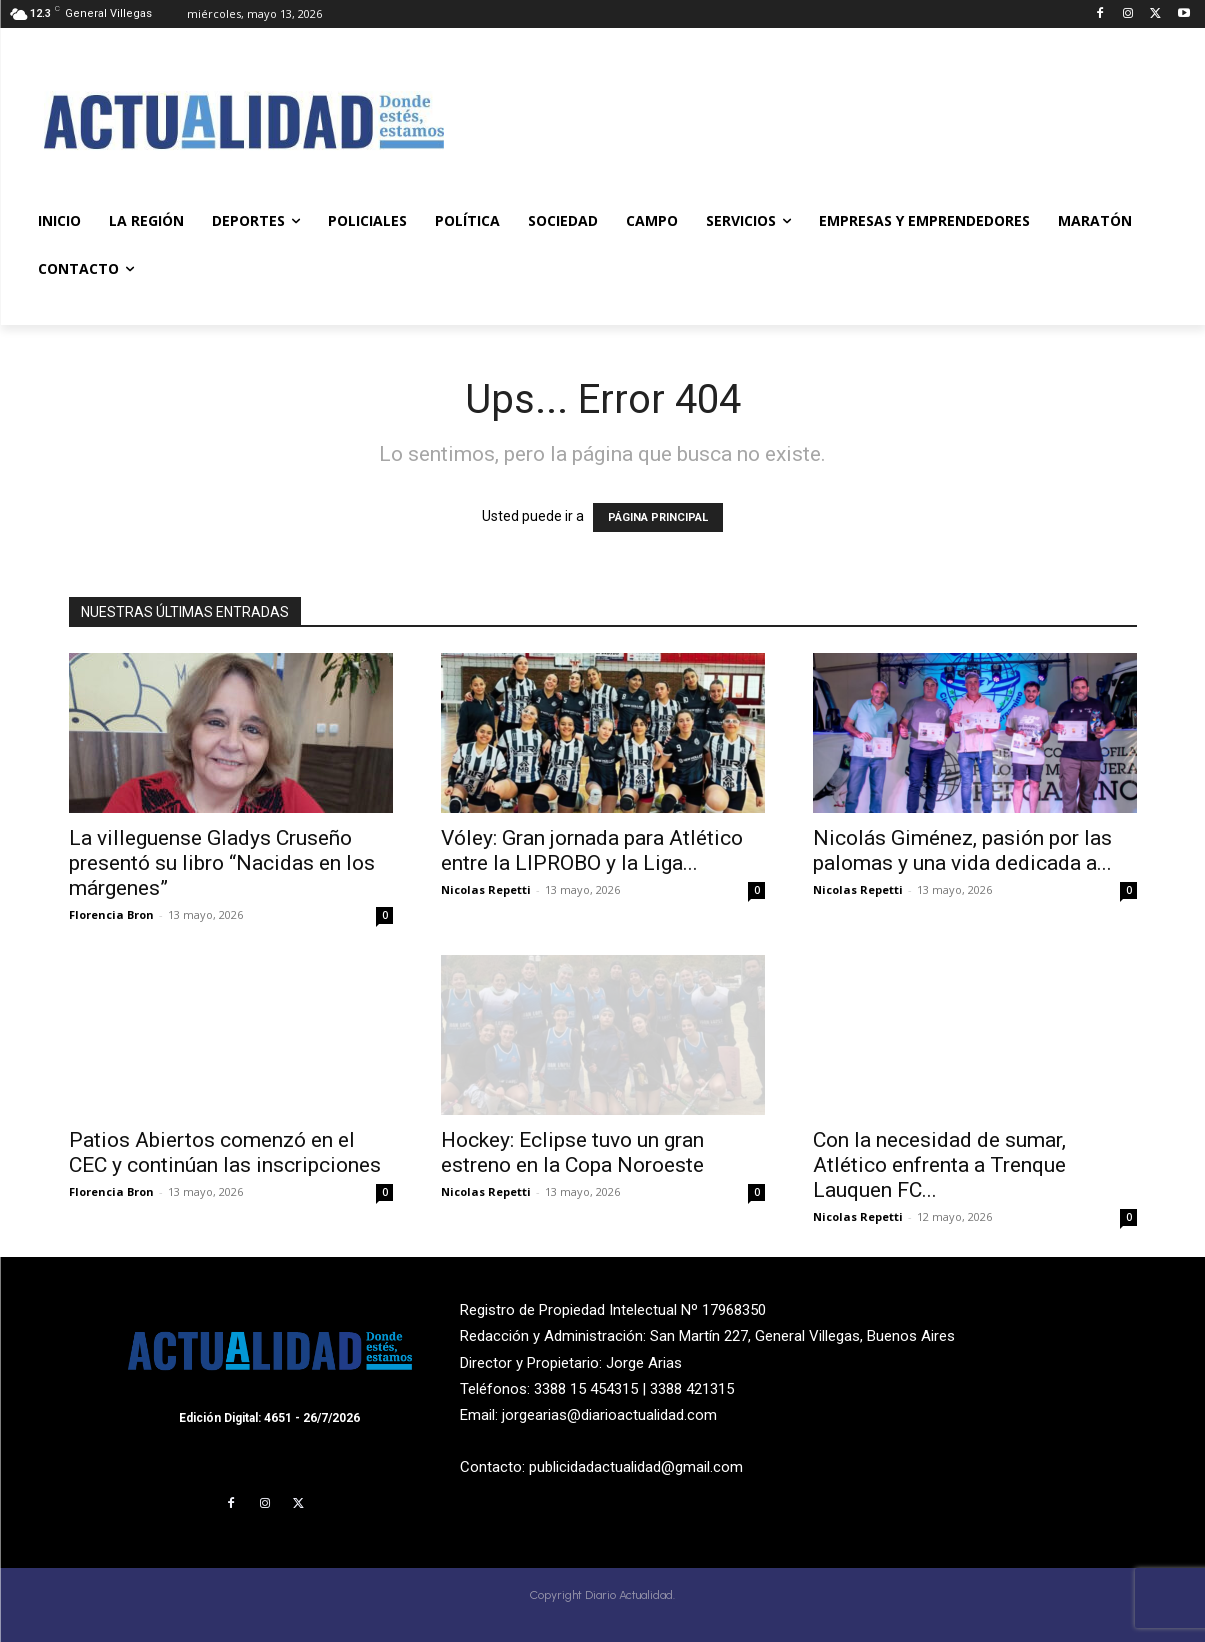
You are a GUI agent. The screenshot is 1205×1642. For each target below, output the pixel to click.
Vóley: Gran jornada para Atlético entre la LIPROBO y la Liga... (592, 850)
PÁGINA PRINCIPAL (658, 517)
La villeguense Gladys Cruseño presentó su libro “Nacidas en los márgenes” (222, 863)
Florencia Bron (111, 914)
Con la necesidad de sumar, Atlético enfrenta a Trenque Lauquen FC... (939, 1165)
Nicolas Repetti (486, 889)
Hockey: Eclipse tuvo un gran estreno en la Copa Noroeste (572, 1152)
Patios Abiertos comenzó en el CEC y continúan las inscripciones (225, 1152)
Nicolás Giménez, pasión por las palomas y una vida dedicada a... (962, 850)
